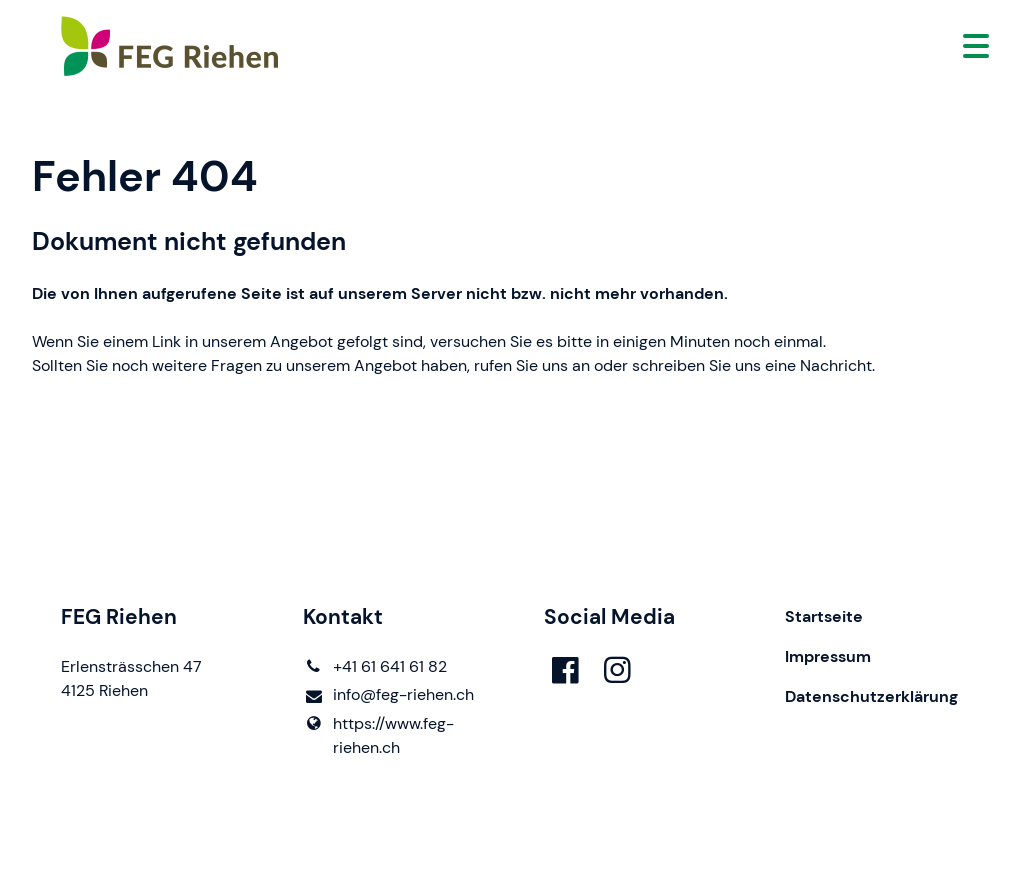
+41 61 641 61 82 (375, 667)
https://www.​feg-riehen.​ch (378, 736)
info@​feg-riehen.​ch (388, 695)
